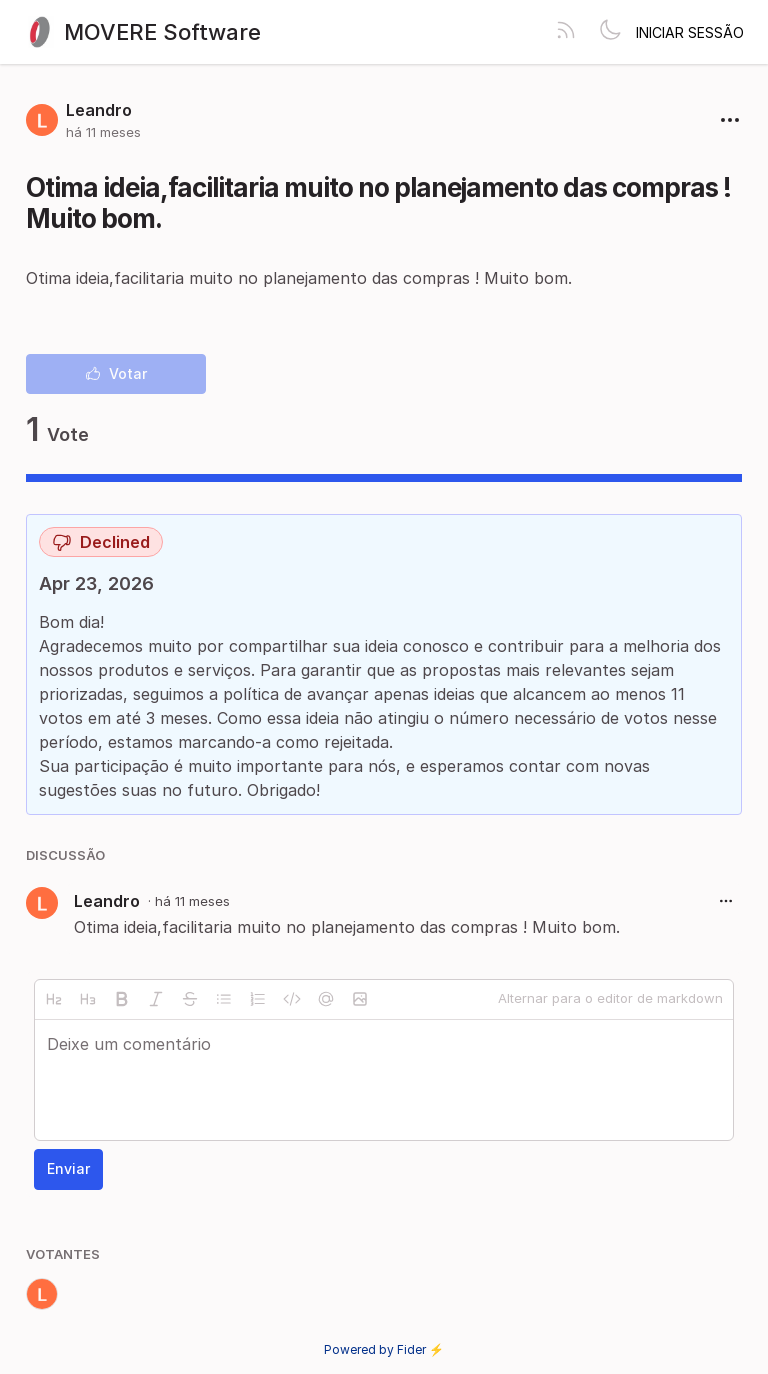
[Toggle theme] (610, 32)
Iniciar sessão (690, 32)
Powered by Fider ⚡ (384, 1349)
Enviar (68, 1168)
